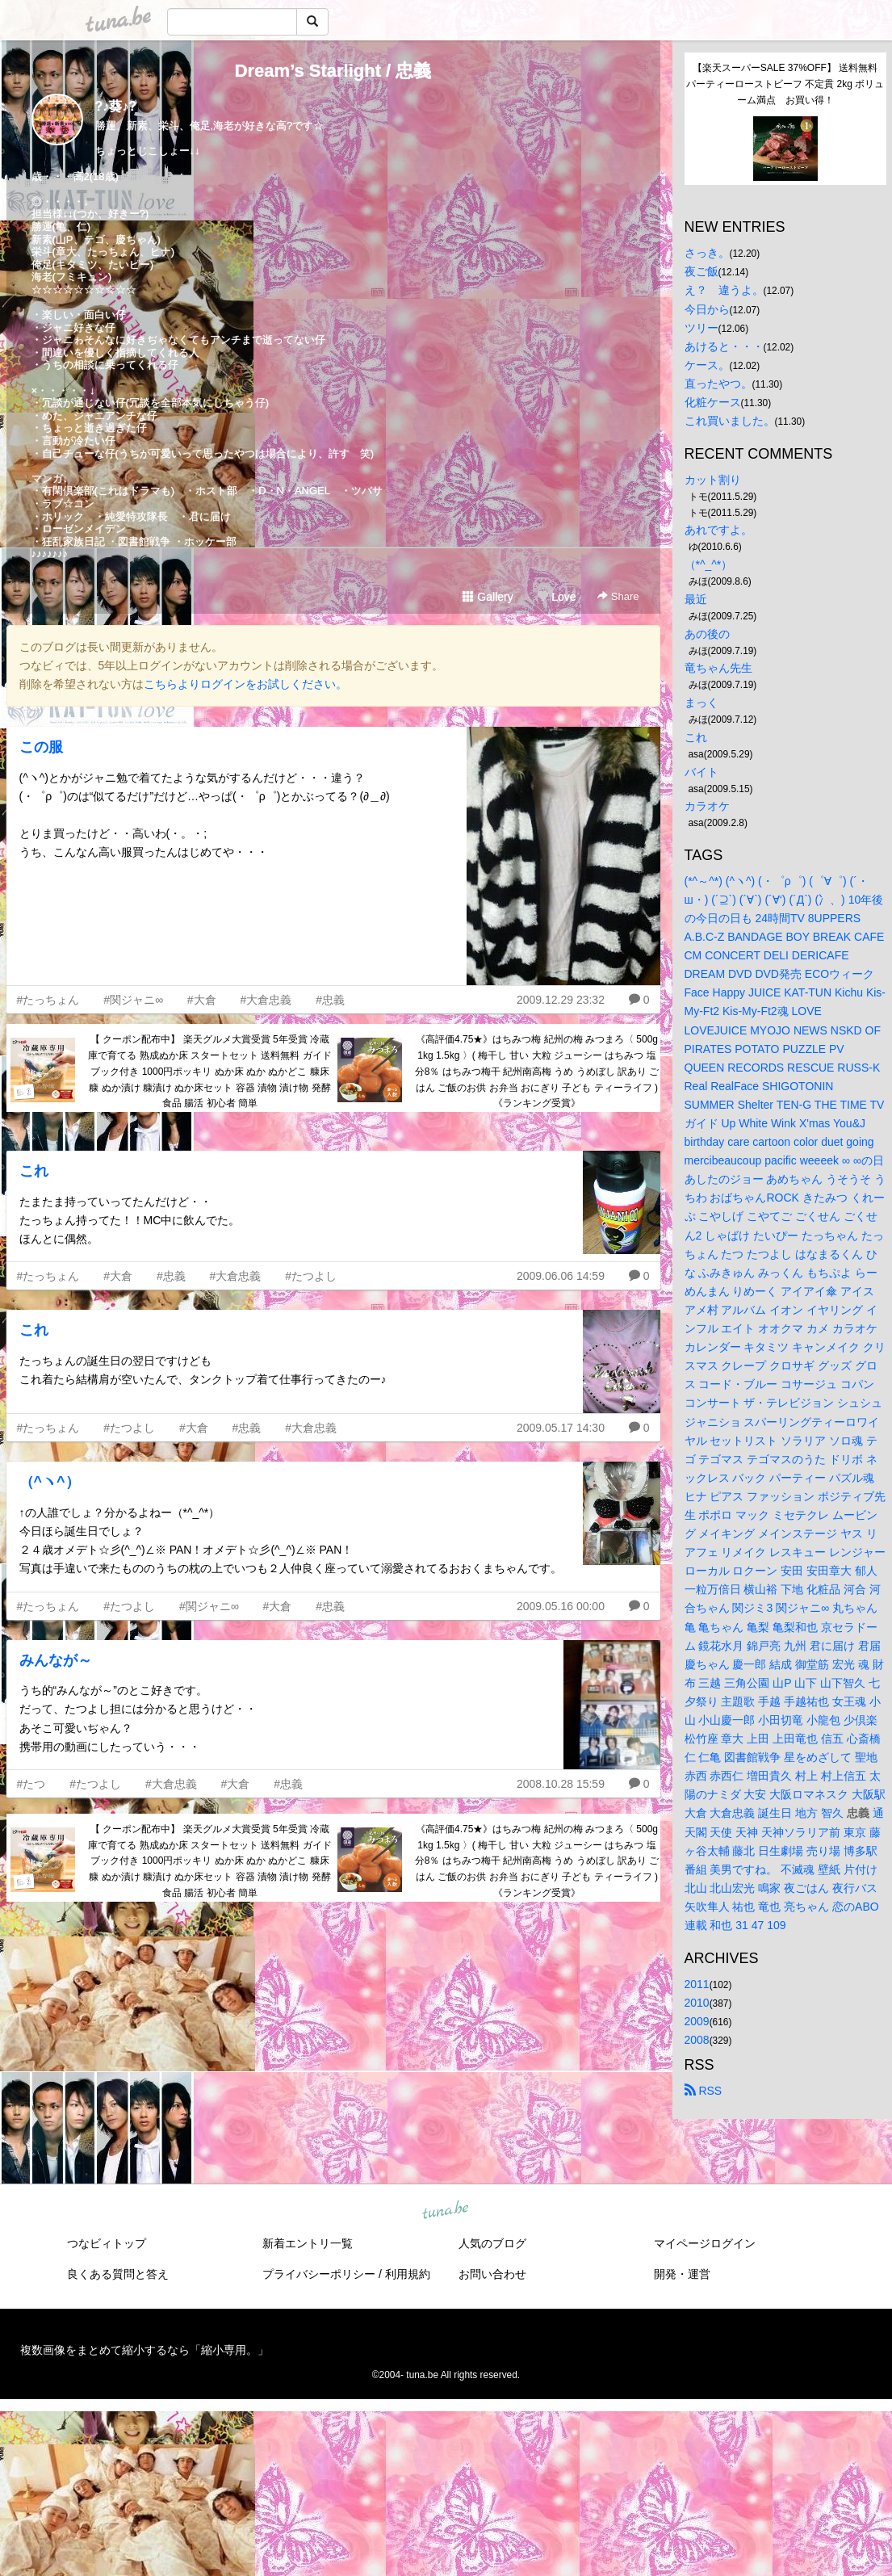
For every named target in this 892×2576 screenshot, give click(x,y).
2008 (697, 2039)
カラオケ (707, 805)
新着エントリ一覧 (307, 2243)
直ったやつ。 (718, 383)
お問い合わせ (492, 2274)
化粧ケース (713, 402)
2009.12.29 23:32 (561, 999)
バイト (701, 772)
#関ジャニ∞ (133, 999)
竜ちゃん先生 (718, 667)
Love (556, 596)
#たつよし (311, 1275)
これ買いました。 (730, 420)
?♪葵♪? (116, 106)
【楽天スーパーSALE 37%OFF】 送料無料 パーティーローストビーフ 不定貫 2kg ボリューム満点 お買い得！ (786, 84)
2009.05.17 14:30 (561, 1427)
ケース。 (707, 365)
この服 (41, 747)
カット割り (713, 479)
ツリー (701, 327)
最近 (696, 599)
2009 (697, 2021)
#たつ (31, 1783)
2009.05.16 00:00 (561, 1606)
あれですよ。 (718, 529)
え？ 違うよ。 (724, 289)
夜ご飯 (701, 271)
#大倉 (201, 999)
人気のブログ (492, 2243)
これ (33, 1171)
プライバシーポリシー (318, 2274)
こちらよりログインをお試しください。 (245, 684)
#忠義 (330, 999)
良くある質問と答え (118, 2274)
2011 (697, 1984)
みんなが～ (55, 1660)
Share (618, 596)
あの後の (707, 633)
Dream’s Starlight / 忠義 (333, 71)
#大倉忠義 (266, 999)
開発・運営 (682, 2274)
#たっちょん (48, 999)
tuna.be (446, 2211)
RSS (703, 2090)
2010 (697, 2002)
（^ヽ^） (49, 1482)
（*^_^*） (709, 564)
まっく (701, 702)
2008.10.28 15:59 (561, 1783)
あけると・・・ (724, 346)
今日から (707, 309)
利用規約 (407, 2274)
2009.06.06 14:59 (561, 1275)
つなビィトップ (106, 2243)
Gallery (488, 596)
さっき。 (707, 252)
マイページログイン (705, 2243)
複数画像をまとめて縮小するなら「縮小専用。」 (144, 2349)
